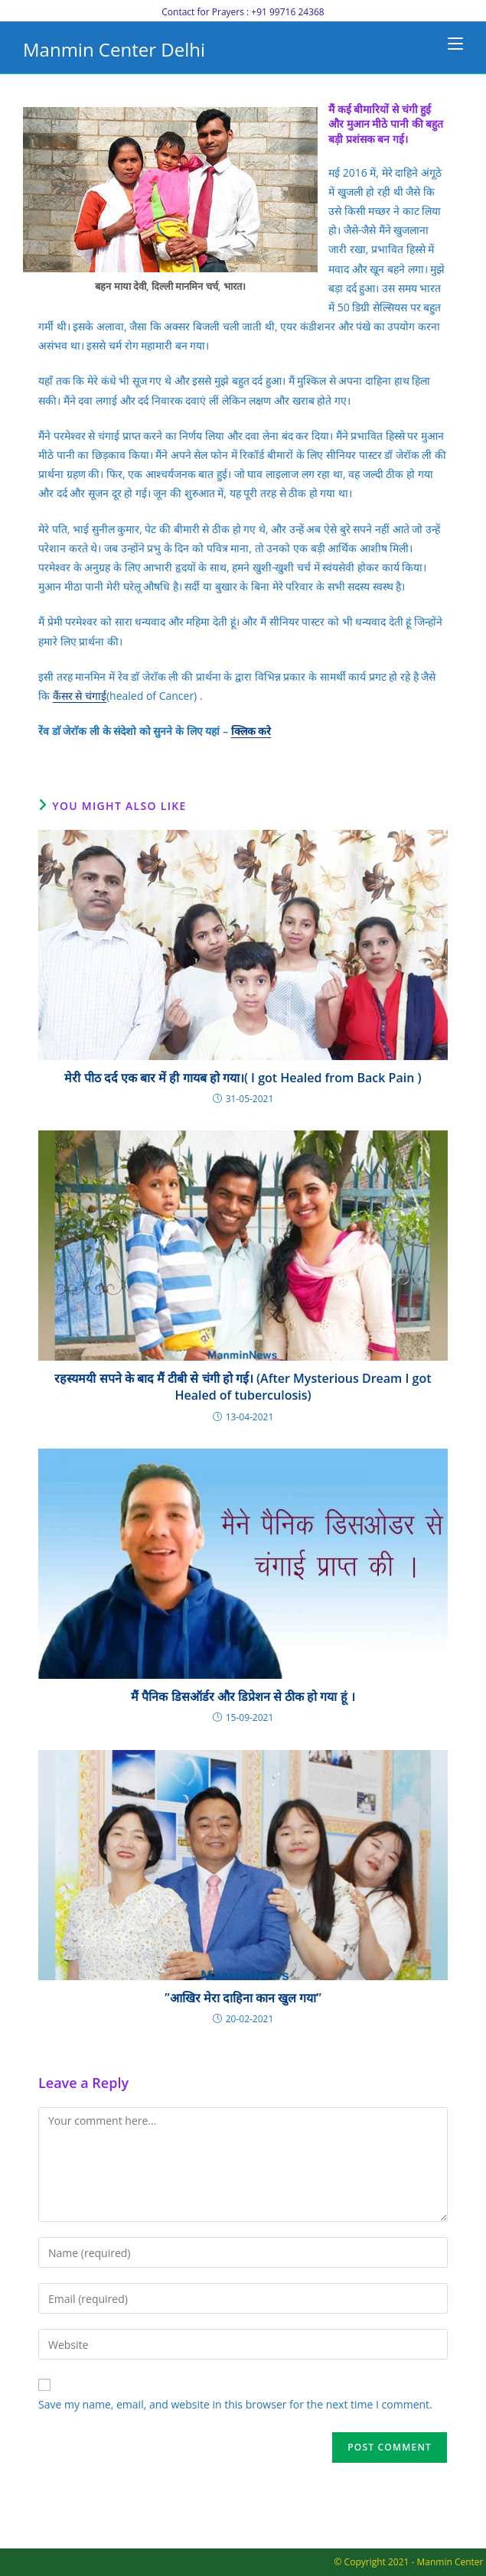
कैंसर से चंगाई (79, 695)
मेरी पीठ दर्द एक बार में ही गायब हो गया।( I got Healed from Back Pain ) (242, 1077)
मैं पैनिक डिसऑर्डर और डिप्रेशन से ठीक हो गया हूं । (243, 1696)
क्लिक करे (251, 731)
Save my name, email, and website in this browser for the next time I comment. (235, 2404)
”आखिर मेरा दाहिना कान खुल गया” (243, 1997)
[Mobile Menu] (455, 43)
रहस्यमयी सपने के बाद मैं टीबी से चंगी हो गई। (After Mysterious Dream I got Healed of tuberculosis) (242, 1386)
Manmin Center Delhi (114, 49)
